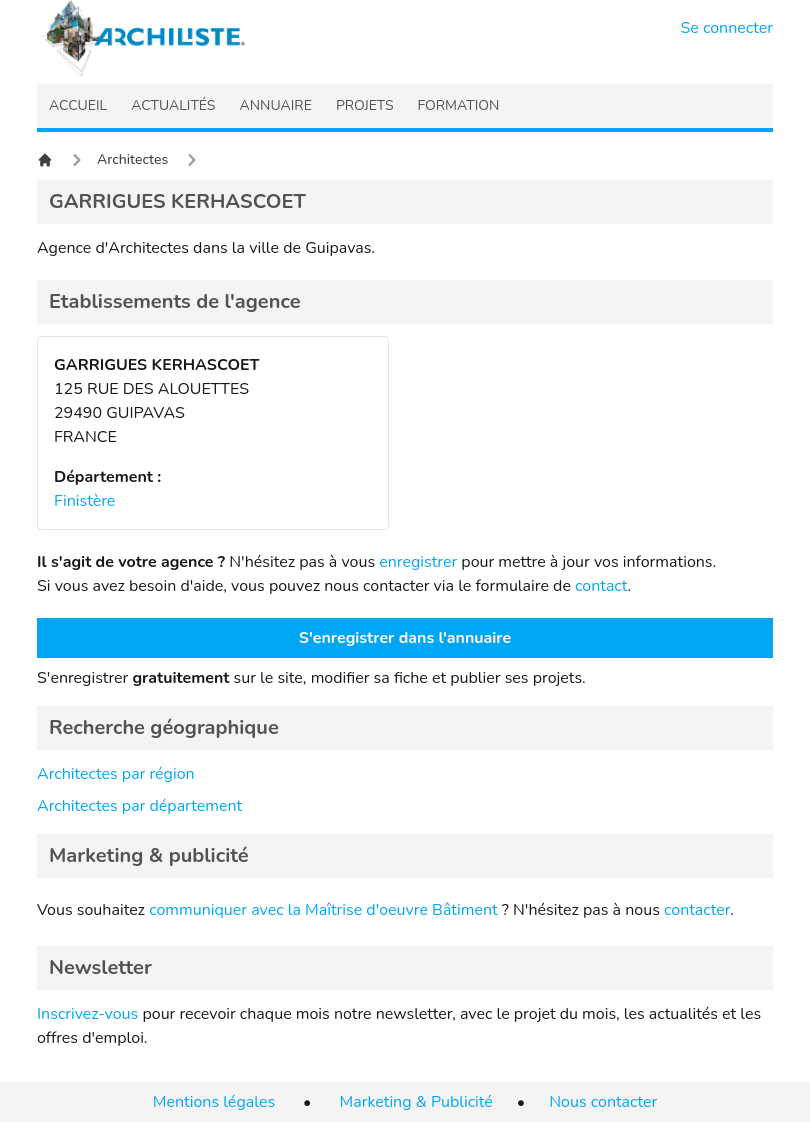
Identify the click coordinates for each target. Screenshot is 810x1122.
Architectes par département (139, 806)
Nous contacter (603, 1102)
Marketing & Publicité (416, 1102)
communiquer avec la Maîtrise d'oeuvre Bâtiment (323, 910)
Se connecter (727, 28)
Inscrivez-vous (87, 1014)
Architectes (132, 159)
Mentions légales (214, 1102)
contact (601, 586)
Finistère (84, 501)
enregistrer (418, 562)
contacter (697, 910)
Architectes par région (116, 774)
